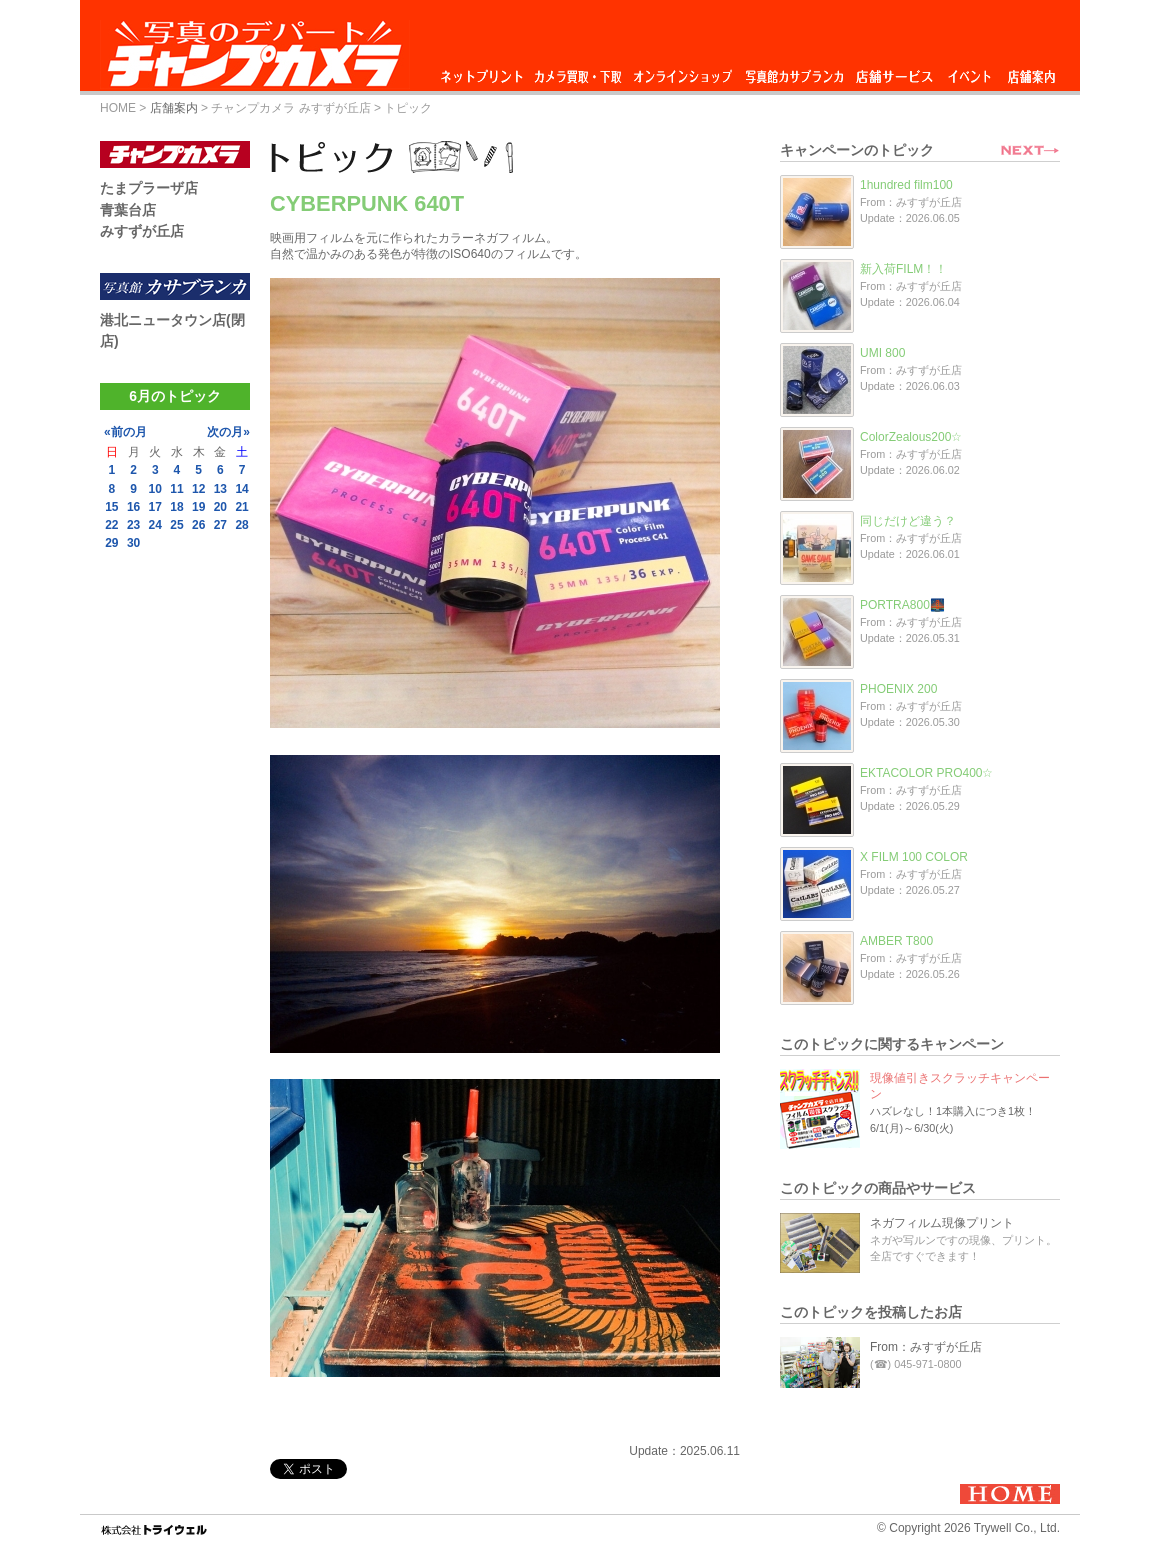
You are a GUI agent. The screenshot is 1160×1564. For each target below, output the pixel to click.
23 (133, 525)
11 (176, 489)
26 (198, 525)
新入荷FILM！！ (903, 269)
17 (155, 507)
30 (133, 543)
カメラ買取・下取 (579, 71)
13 (220, 489)
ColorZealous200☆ (911, 437)
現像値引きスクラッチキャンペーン (960, 1086)
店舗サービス (894, 71)
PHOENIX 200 (898, 689)
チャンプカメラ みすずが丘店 (290, 108)
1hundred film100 (906, 185)
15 (111, 507)
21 (241, 507)
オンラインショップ (681, 71)
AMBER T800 (896, 941)
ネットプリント (485, 71)
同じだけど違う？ (908, 521)
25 (176, 525)
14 (241, 489)
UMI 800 (882, 353)
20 (220, 507)
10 (155, 489)
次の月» (228, 432)
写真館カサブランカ (794, 71)
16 (133, 507)
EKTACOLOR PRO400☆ (926, 773)
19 (198, 507)
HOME (118, 108)
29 (111, 543)
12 (198, 489)
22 (111, 525)
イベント (970, 71)
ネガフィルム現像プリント (942, 1223)
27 (220, 525)
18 (176, 507)
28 (241, 525)
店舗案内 (1031, 71)
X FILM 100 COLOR (914, 857)
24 (155, 525)
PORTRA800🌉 (902, 605)
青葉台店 (128, 210)
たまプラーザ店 (149, 188)
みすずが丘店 (142, 231)
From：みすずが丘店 (926, 1347)
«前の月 (125, 432)
